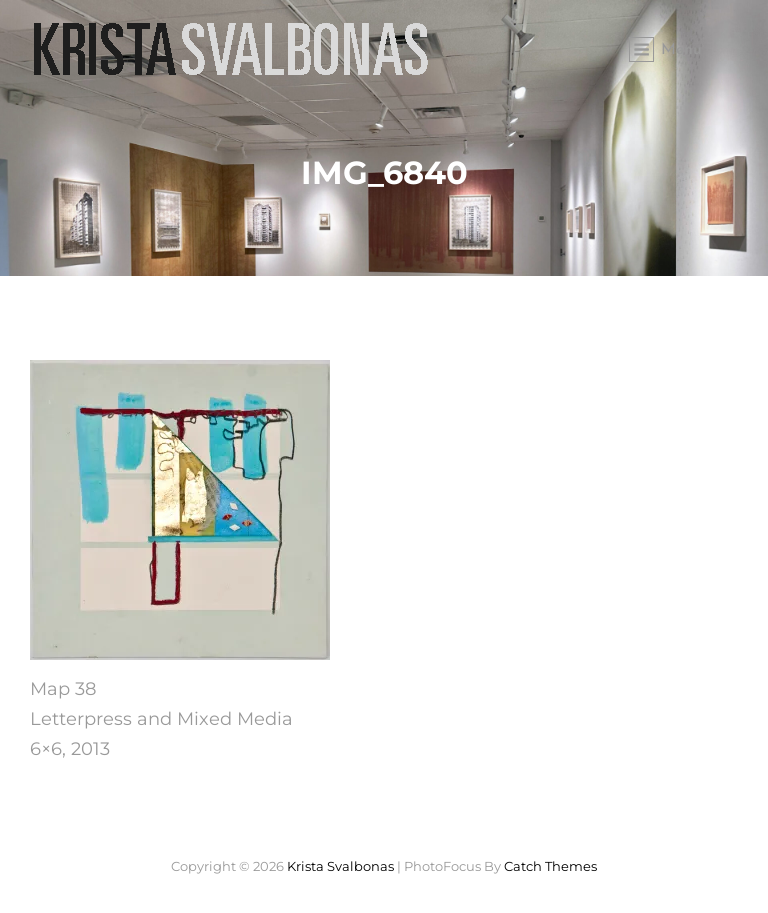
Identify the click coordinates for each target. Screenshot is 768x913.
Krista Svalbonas (340, 866)
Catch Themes (550, 866)
